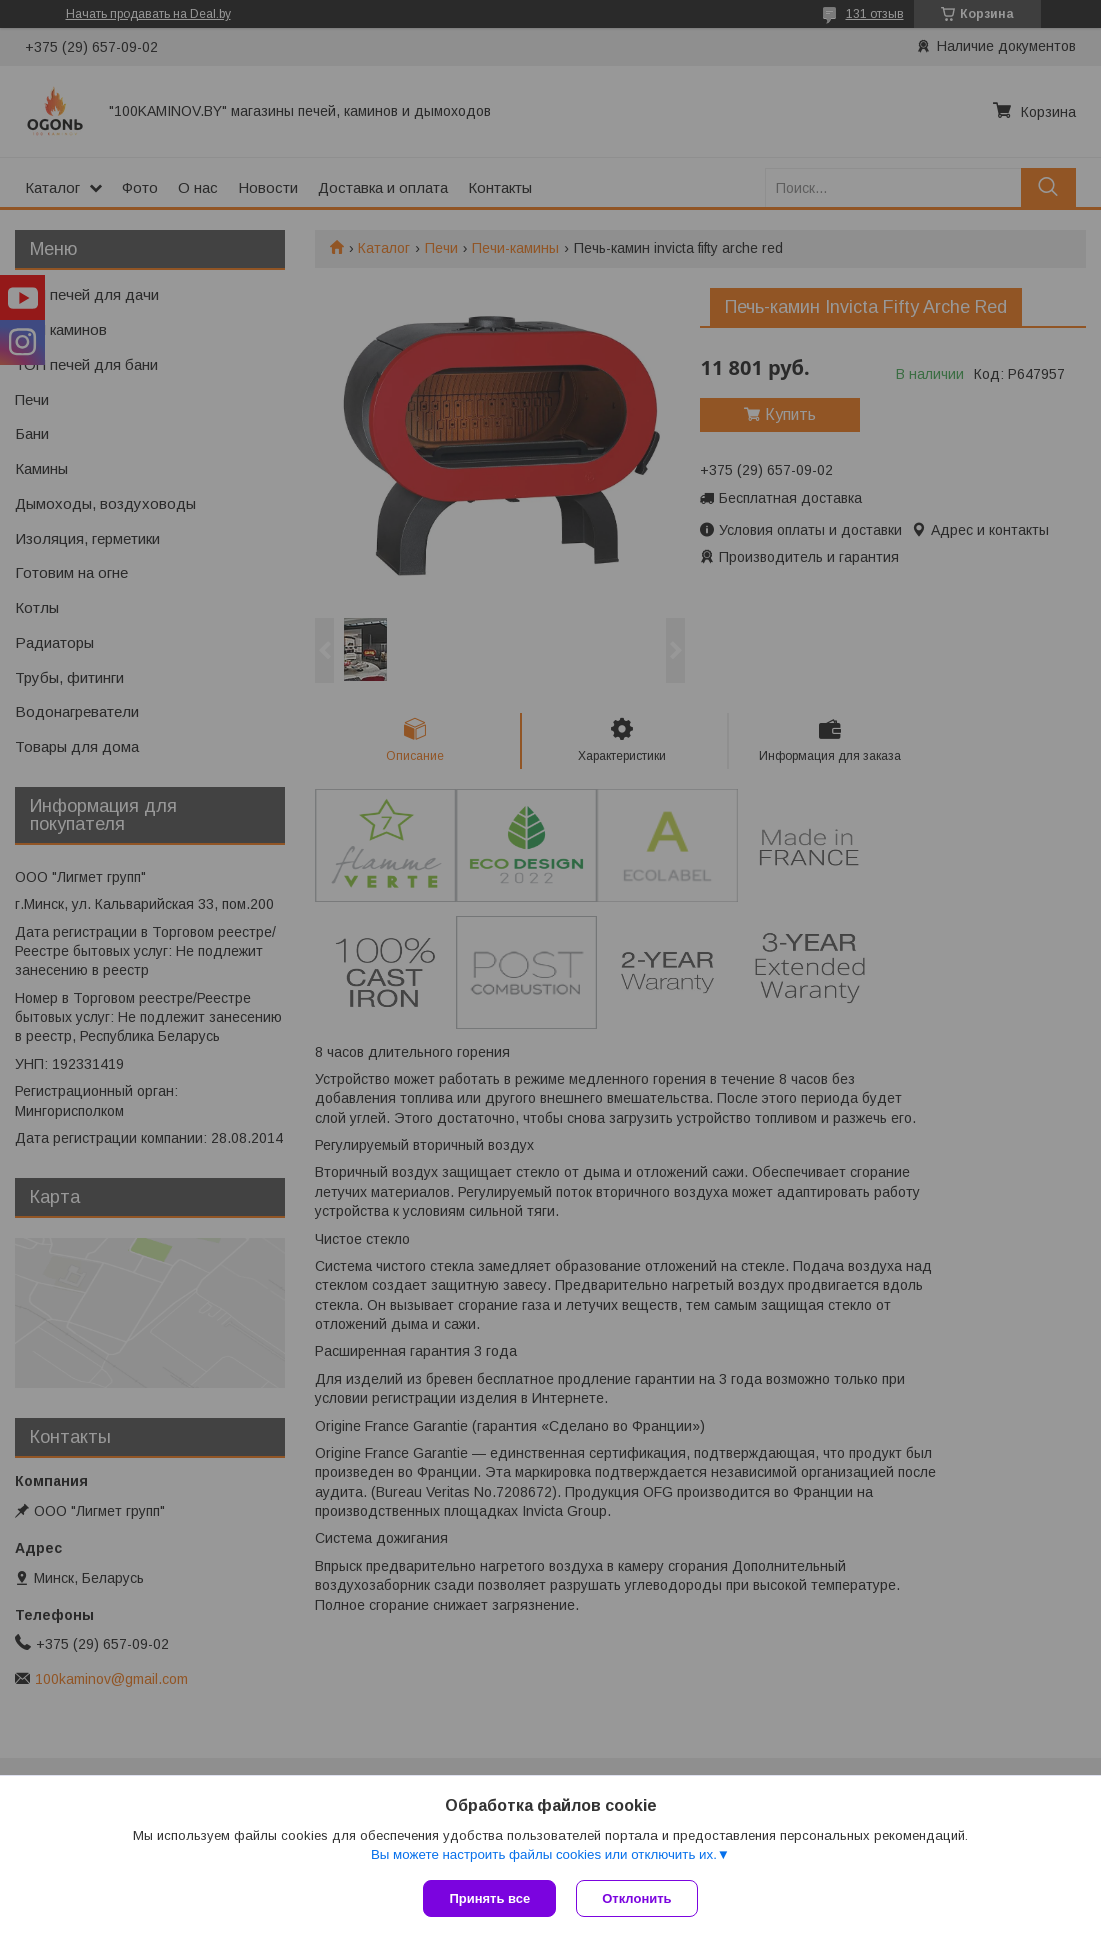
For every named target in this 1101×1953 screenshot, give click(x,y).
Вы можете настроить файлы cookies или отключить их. (544, 1854)
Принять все (489, 1898)
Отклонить (636, 1898)
